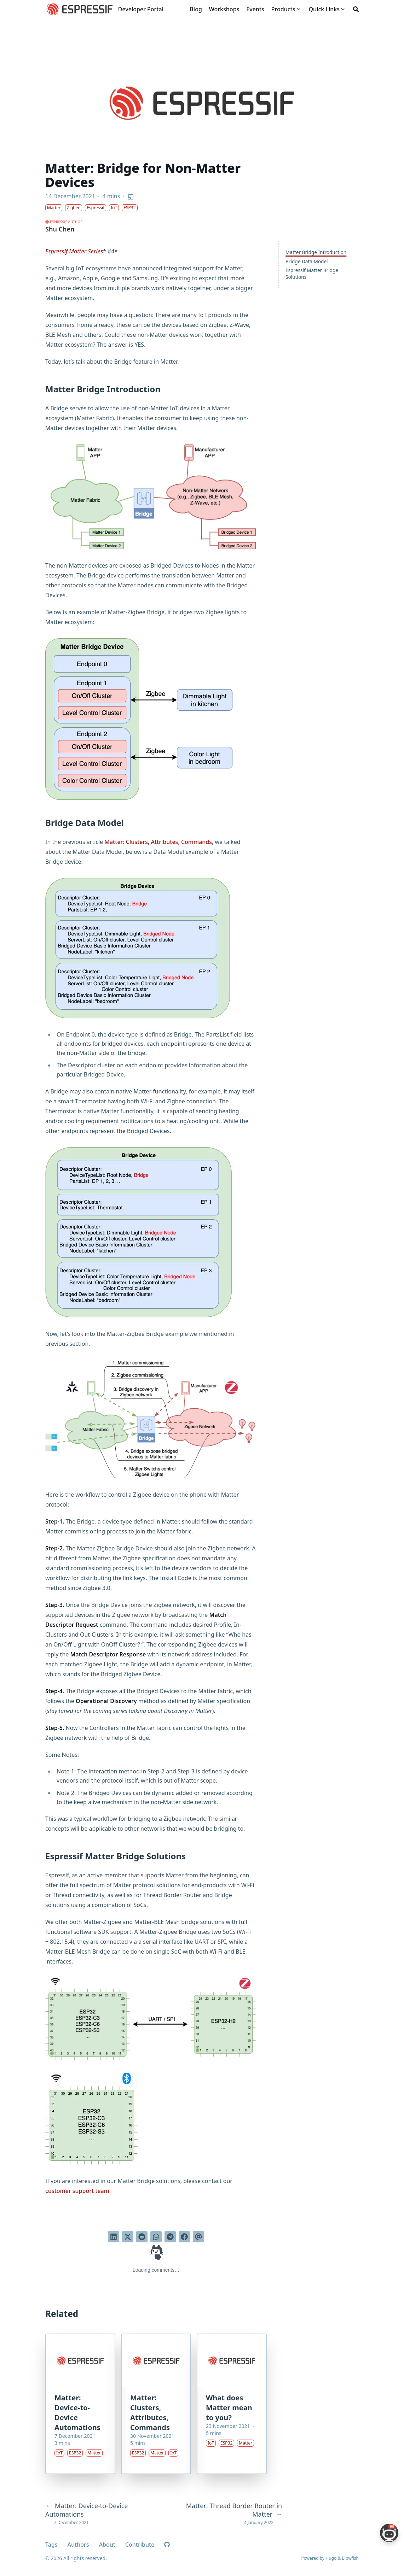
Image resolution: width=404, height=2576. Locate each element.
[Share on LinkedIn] (113, 2236)
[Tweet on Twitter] (127, 2236)
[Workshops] (224, 9)
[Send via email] (198, 2236)
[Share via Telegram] (170, 2236)
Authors (78, 2544)
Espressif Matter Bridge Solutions (311, 273)
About (107, 2544)
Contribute (139, 2544)
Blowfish (350, 2558)
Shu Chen (60, 229)
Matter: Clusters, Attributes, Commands (158, 842)
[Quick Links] (324, 9)
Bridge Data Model (306, 261)
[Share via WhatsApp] (156, 2236)
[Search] (356, 9)
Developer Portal (140, 9)
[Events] (255, 9)
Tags (51, 2544)
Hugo (330, 2558)
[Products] (283, 9)
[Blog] (196, 9)
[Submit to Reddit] (142, 2236)
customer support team (77, 2191)
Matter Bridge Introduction (315, 252)
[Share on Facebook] (184, 2236)
